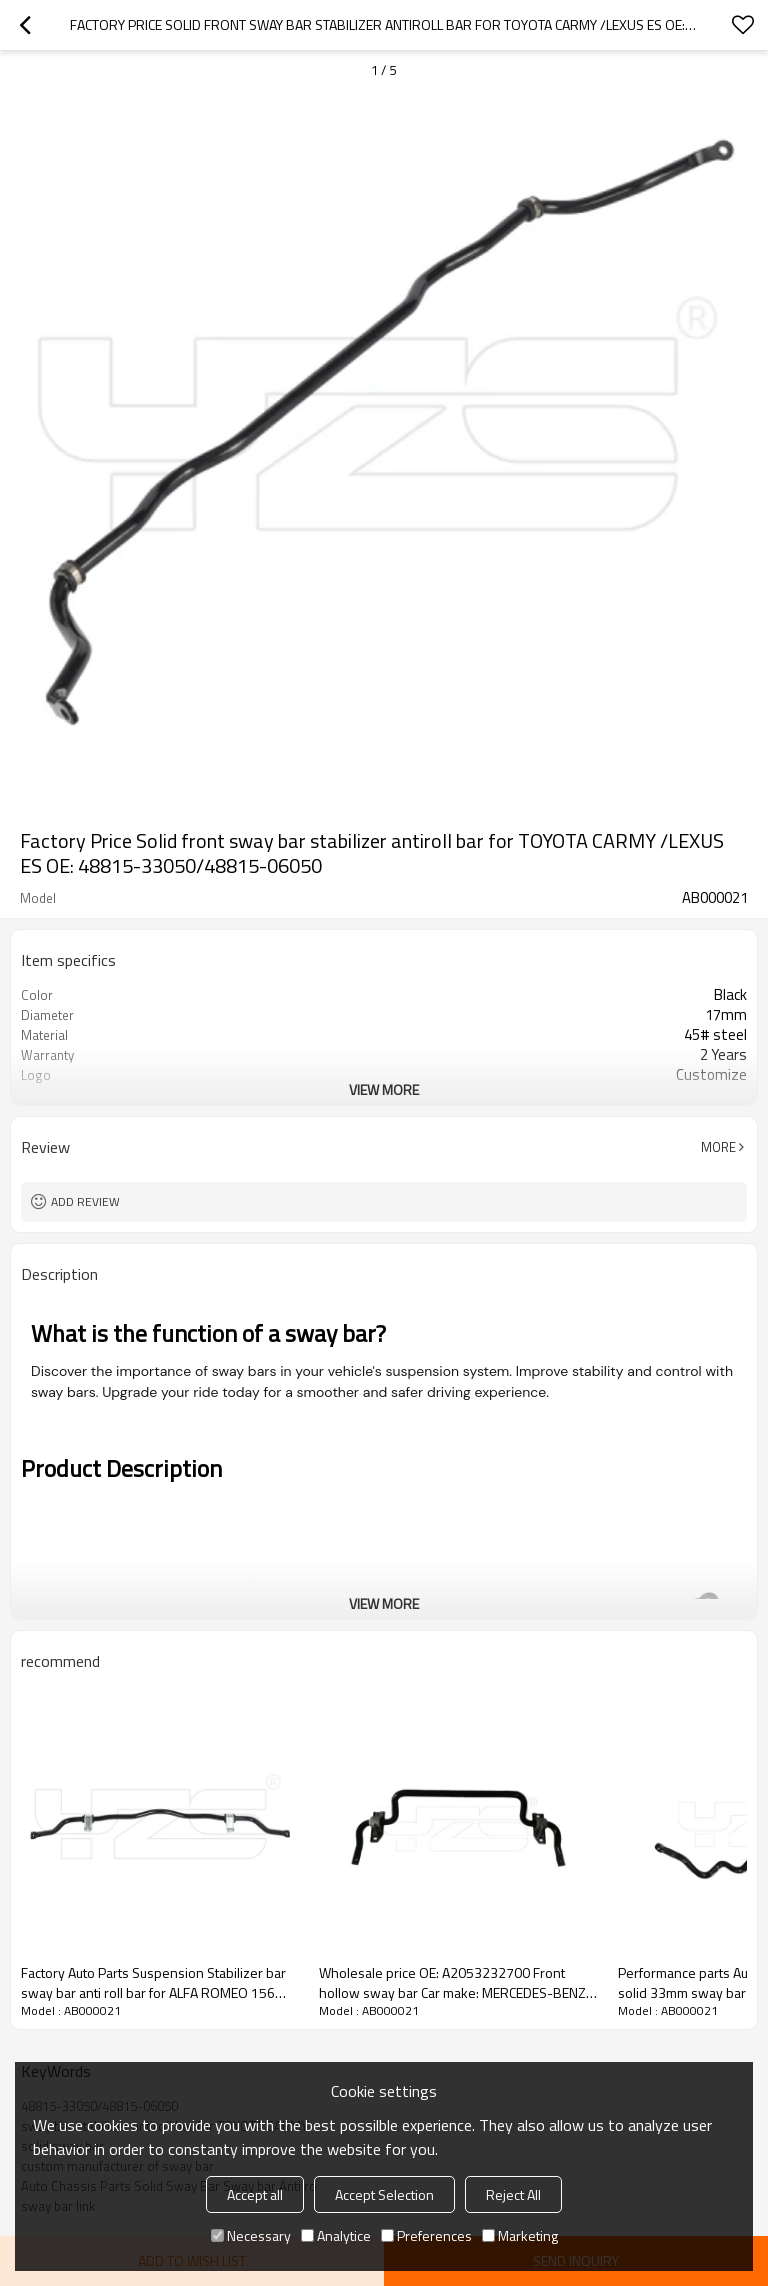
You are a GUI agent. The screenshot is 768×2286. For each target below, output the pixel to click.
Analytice (336, 2235)
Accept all (255, 2194)
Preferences (426, 2235)
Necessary (251, 2235)
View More (384, 1089)
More (718, 1147)
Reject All (513, 2194)
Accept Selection (384, 2194)
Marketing (520, 2235)
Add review (85, 1201)
